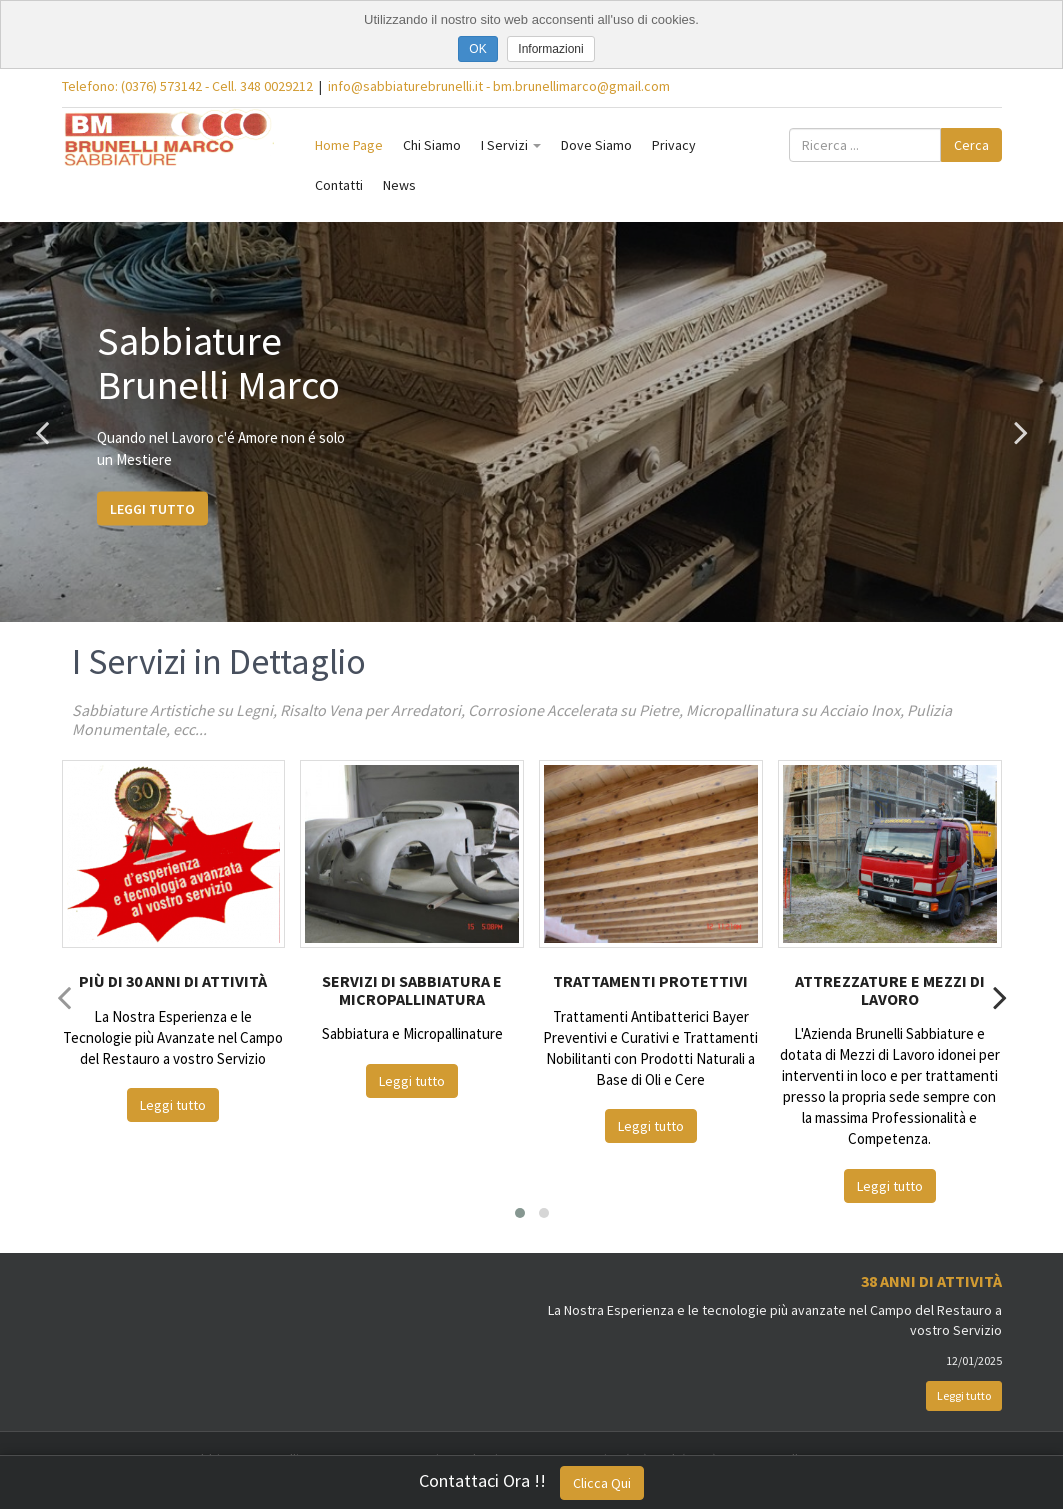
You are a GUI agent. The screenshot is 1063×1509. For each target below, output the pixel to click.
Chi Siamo (432, 145)
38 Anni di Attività (931, 1281)
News (399, 185)
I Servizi (511, 145)
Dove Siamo (596, 145)
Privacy (674, 145)
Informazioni (550, 49)
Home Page (349, 145)
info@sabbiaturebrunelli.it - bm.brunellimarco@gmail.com (499, 86)
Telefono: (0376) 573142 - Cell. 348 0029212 (187, 86)
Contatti (339, 185)
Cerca (971, 145)
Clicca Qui (602, 1483)
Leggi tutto (152, 508)
